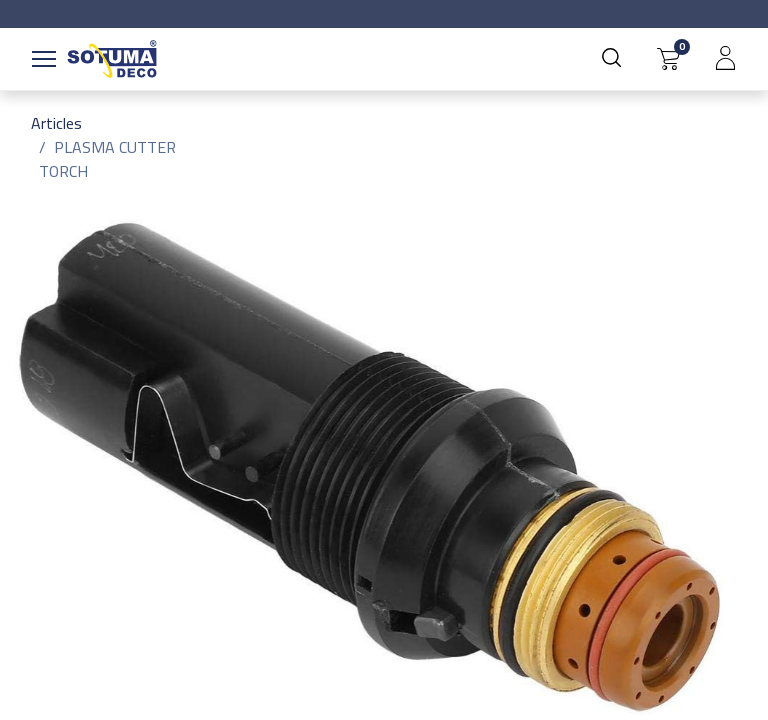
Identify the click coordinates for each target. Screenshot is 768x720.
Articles (56, 123)
